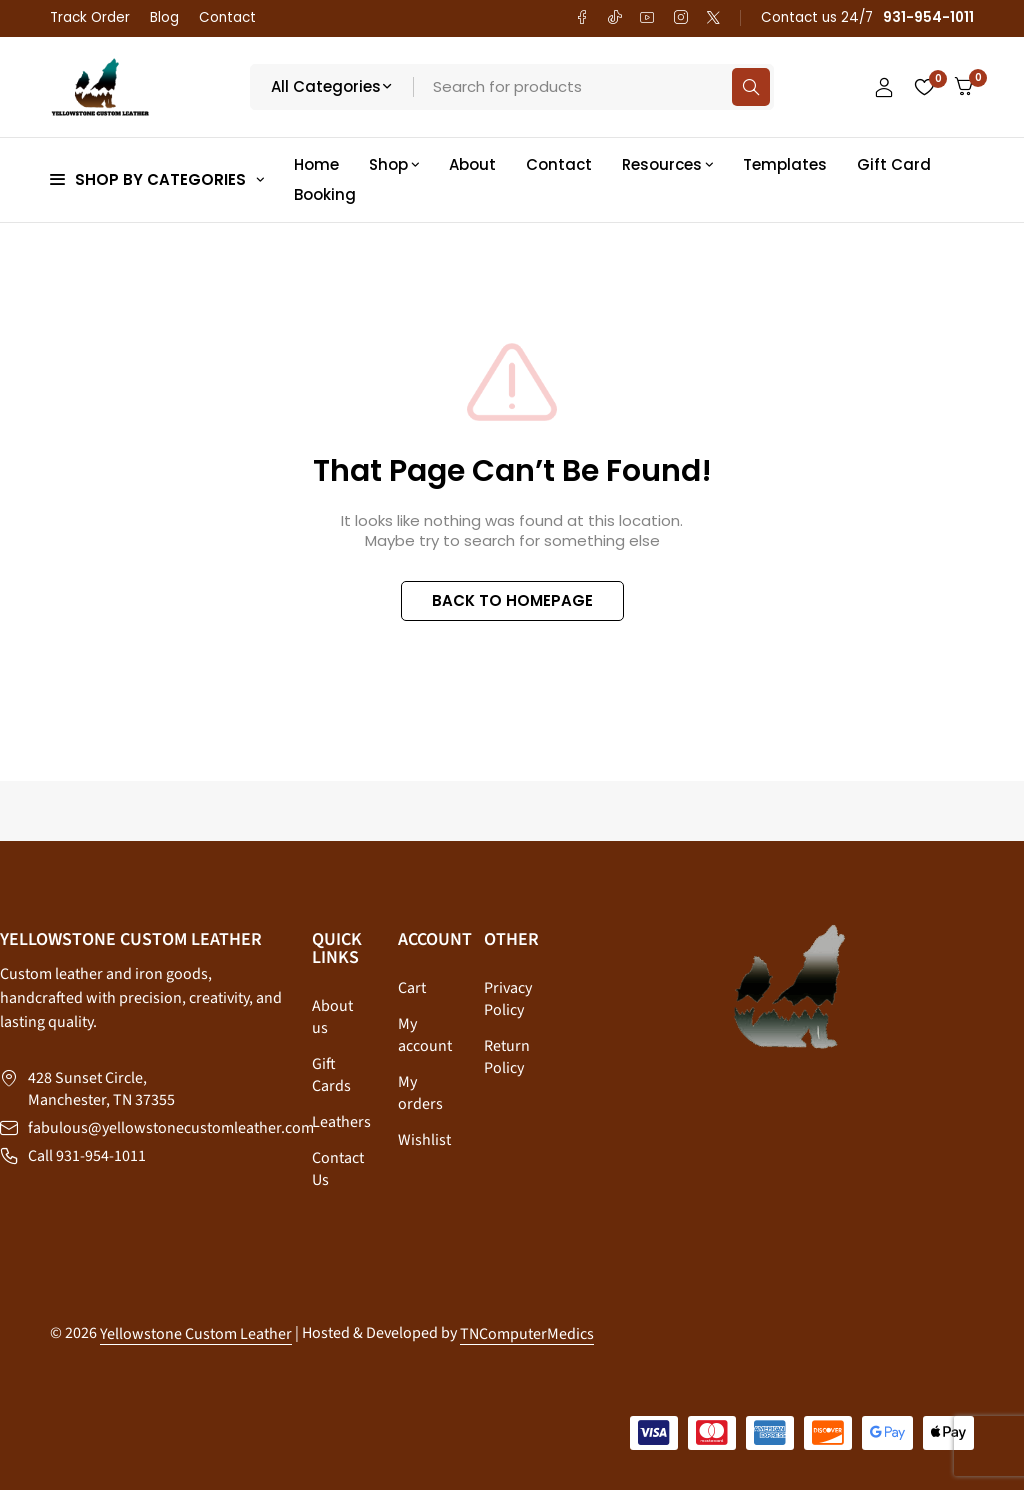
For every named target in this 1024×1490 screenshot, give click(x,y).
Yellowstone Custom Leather (196, 1334)
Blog (164, 17)
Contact (227, 17)
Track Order (90, 17)
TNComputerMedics (527, 1334)
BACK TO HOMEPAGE (512, 600)
